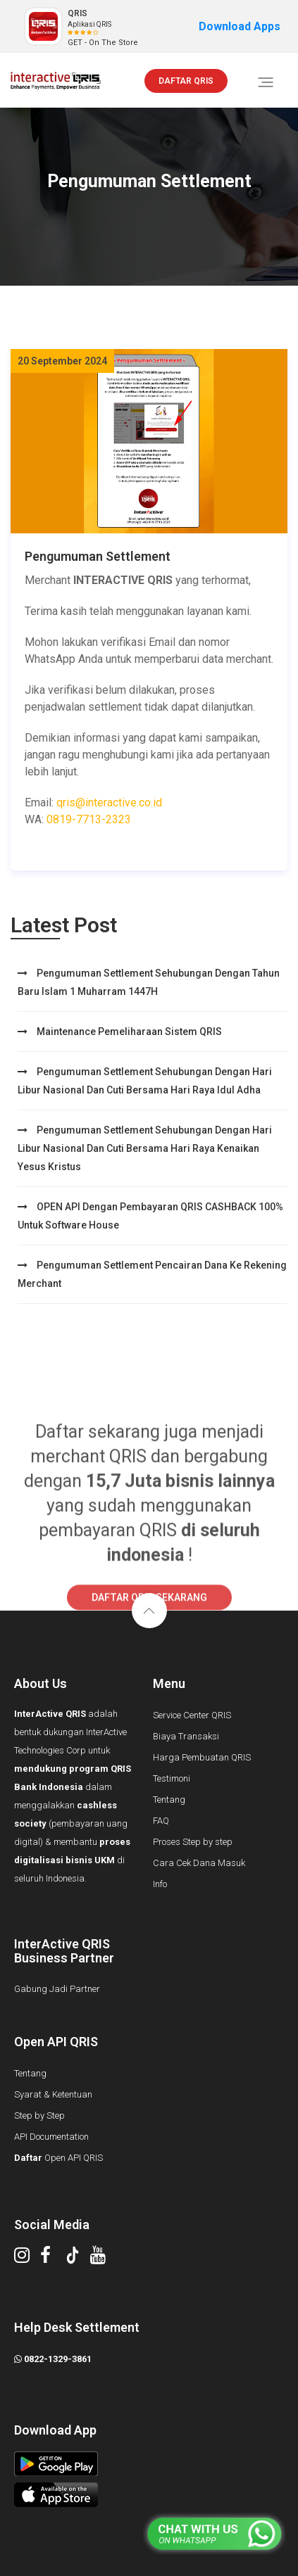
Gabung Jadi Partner (57, 1989)
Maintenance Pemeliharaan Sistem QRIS (120, 1031)
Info (160, 1884)
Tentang (169, 1799)
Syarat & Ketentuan (53, 2094)
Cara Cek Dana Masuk (199, 1863)
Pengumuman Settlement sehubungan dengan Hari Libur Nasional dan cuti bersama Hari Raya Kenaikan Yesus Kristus (145, 1148)
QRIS (77, 13)
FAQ (161, 1820)
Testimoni (171, 1778)
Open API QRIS (58, 2157)
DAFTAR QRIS (186, 81)
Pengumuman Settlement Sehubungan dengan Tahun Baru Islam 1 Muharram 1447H (149, 982)
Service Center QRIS (192, 1715)
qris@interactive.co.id (109, 802)
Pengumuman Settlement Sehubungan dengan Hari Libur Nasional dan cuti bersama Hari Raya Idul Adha (145, 1081)
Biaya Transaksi (186, 1736)
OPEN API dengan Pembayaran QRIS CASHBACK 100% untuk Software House (150, 1216)
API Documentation (51, 2136)
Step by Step (39, 2115)
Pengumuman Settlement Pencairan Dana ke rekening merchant (152, 1274)
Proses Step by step (192, 1841)
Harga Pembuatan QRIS (202, 1757)
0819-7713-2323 (88, 819)
